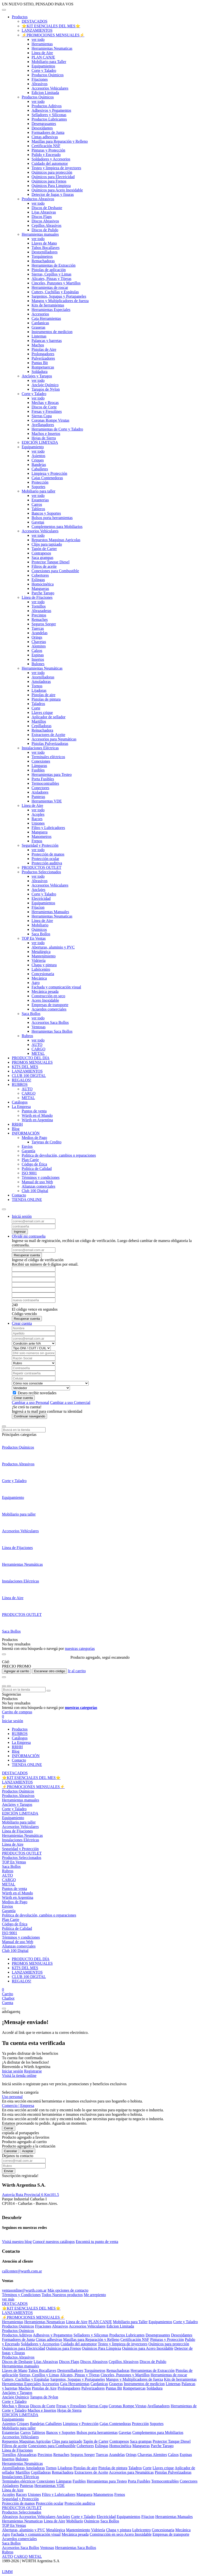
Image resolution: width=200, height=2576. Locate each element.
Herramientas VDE (47, 801)
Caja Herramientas (46, 318)
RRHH (17, 1124)
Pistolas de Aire (44, 349)
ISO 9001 (29, 1173)
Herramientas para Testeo (52, 774)
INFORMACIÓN (26, 1133)
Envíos (27, 1146)
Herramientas (42, 44)
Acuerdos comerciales (49, 1009)
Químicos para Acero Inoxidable (57, 190)
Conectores (40, 788)
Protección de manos (48, 854)
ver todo (38, 39)
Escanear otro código (49, 1671)
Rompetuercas (43, 367)
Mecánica (39, 978)
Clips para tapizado (47, 544)
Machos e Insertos (46, 433)
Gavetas (38, 522)
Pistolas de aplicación (49, 270)
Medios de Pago (34, 1137)
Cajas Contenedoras (47, 478)
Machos (38, 345)
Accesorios (40, 314)
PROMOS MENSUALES (32, 1062)
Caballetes (40, 469)
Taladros (38, 704)
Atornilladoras (43, 677)
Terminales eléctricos (48, 757)
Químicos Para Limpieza (51, 186)
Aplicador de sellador (49, 717)
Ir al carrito (77, 1671)
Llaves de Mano (44, 243)
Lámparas (39, 766)
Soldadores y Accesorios (51, 159)
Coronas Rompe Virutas (50, 420)
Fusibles (38, 770)
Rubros (27, 1036)
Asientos (38, 456)
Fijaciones (40, 79)
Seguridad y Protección (40, 845)
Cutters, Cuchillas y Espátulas (55, 292)
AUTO (37, 1045)
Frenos (37, 841)
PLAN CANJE (43, 57)
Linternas (39, 336)
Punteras (38, 797)
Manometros (41, 836)
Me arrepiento (95, 2295)
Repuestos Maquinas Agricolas (56, 540)
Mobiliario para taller (38, 491)
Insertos (38, 659)
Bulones (38, 664)
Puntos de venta (34, 1111)
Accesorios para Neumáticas (54, 739)
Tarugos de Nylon (46, 389)
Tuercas (38, 628)
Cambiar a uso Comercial (70, 1402)
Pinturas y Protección (48, 150)
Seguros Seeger (44, 624)
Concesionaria (43, 974)
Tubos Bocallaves (46, 247)
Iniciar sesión (12, 2071)
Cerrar (8, 2128)
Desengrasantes (44, 124)
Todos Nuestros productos (62, 2295)
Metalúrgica (41, 952)
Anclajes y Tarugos (37, 376)
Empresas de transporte (50, 1005)
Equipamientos (43, 66)
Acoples (38, 814)
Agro (36, 983)
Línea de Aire (32, 805)
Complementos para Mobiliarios (57, 526)
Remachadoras (43, 261)
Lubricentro (41, 969)
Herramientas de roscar (50, 287)
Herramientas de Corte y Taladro (57, 429)
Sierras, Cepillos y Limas (51, 274)
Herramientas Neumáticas (42, 668)
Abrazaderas (41, 611)
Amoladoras (41, 681)
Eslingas (38, 580)
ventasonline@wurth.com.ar (24, 2290)
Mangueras (40, 588)
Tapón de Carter (44, 549)
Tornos (37, 686)
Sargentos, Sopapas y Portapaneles (59, 296)
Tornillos (39, 606)
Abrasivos (40, 84)
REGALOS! (21, 1080)
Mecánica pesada (45, 991)
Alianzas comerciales (38, 1186)
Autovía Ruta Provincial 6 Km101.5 (30, 2195)
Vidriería (39, 960)
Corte (36, 708)
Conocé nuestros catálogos (54, 2241)
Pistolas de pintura (46, 699)
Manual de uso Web (37, 1182)
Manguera (40, 832)
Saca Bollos (41, 934)
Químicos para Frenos (49, 181)
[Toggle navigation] (4, 1677)
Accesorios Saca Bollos (50, 1022)
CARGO (38, 1049)
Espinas (38, 655)
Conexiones (41, 761)
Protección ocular (45, 859)
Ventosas (39, 1027)
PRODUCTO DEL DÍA (31, 1058)
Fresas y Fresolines (47, 411)
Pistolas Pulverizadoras (50, 743)
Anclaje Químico (45, 385)
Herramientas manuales (40, 234)
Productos (20, 17)
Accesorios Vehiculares (50, 88)
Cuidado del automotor (50, 163)
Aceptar (27, 2151)
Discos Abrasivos (45, 221)
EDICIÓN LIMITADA (40, 442)
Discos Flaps (42, 217)
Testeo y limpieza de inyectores (56, 168)
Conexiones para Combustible (55, 571)
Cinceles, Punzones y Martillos (56, 283)
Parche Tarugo (43, 593)
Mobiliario (40, 925)
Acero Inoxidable (45, 1000)
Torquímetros (42, 256)
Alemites (39, 646)
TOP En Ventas (34, 938)
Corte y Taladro (44, 70)
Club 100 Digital (35, 1191)
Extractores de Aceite (48, 735)
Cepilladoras (41, 726)
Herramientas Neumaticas (52, 48)
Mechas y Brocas (45, 402)
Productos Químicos (38, 97)
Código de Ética (34, 1164)
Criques (38, 460)
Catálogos (20, 1102)
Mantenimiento (44, 956)
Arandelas (40, 633)
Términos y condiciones (41, 1177)
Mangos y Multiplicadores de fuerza (60, 301)
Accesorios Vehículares (40, 531)
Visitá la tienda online (19, 2075)
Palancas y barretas (47, 340)
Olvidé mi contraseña (29, 1236)
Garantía (28, 1151)
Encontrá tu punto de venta (97, 2241)
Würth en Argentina (37, 1120)
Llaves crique (42, 712)
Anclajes (38, 890)
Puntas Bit (40, 363)
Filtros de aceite (44, 566)
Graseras (38, 327)
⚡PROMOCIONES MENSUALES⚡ (53, 35)
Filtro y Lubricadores (48, 828)
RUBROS (20, 1084)
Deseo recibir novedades (37, 1393)
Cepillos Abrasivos (46, 225)
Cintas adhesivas (45, 137)
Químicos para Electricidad (53, 177)
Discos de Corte (44, 407)
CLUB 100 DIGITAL (29, 1075)
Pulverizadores (43, 358)
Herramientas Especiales (51, 309)
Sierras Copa (42, 416)
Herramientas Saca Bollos (52, 1031)
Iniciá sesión (22, 1216)
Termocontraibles (45, 783)
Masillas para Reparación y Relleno (60, 141)
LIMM (7, 2572)
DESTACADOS (35, 21)
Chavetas (39, 642)
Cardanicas (40, 323)
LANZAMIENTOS (37, 30)
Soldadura (40, 371)
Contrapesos (41, 553)
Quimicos (39, 929)
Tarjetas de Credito (47, 1142)
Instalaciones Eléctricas (40, 748)
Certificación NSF (46, 146)
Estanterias (40, 500)
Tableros (38, 509)
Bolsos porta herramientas (52, 518)
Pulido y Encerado (46, 155)
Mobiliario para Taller (49, 62)
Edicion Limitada (45, 93)
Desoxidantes (42, 128)
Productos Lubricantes (49, 119)
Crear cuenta (22, 1323)
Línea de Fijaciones (37, 597)
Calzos (37, 650)
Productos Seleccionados (41, 872)
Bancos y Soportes (46, 513)
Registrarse (33, 2071)
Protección (40, 482)
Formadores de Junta (48, 132)
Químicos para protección (52, 172)
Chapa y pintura (44, 965)
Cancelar (10, 2151)
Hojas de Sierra (44, 438)
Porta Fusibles (43, 779)
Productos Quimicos (48, 75)
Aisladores (40, 792)
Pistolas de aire (43, 695)
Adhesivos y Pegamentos (51, 110)
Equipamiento (33, 447)
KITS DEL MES (25, 1067)
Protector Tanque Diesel (50, 562)
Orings (37, 637)
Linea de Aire (42, 53)
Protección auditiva (47, 863)
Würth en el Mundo (37, 1115)
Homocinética (43, 584)
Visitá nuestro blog (17, 2241)
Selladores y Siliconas (49, 115)
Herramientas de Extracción (54, 265)
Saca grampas (42, 557)
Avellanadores (43, 425)
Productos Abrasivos (38, 199)
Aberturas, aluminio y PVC (53, 947)
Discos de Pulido (45, 230)
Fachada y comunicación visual (56, 987)
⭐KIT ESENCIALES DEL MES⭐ (51, 26)
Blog (15, 1129)
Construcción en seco (48, 996)
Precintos (39, 615)
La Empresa (21, 1106)
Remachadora (42, 730)
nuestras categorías (80, 1648)
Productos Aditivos (47, 106)
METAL (38, 1053)
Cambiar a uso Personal (30, 1402)
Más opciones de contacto (68, 2290)
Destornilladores (45, 252)
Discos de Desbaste (47, 208)
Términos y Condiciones (21, 2295)
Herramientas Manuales (50, 912)
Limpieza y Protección (49, 473)
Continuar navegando (29, 1416)
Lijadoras (39, 690)
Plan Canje (30, 1160)
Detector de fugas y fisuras (53, 194)
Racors (37, 819)
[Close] (4, 10)
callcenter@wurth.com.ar (22, 2271)
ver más (8, 2299)
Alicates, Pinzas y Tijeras (51, 278)
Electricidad (41, 898)
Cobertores (40, 575)
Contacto (19, 1195)
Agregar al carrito (16, 1671)
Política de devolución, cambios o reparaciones (59, 1155)
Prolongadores (43, 354)
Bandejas (39, 464)
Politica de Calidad (37, 1168)
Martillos (39, 721)
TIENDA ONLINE (27, 1199)
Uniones (38, 823)
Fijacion (38, 907)
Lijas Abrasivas (44, 212)
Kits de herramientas (48, 305)
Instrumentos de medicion (52, 332)
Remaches (40, 619)
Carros (37, 504)
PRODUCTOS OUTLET (41, 867)
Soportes (38, 487)
